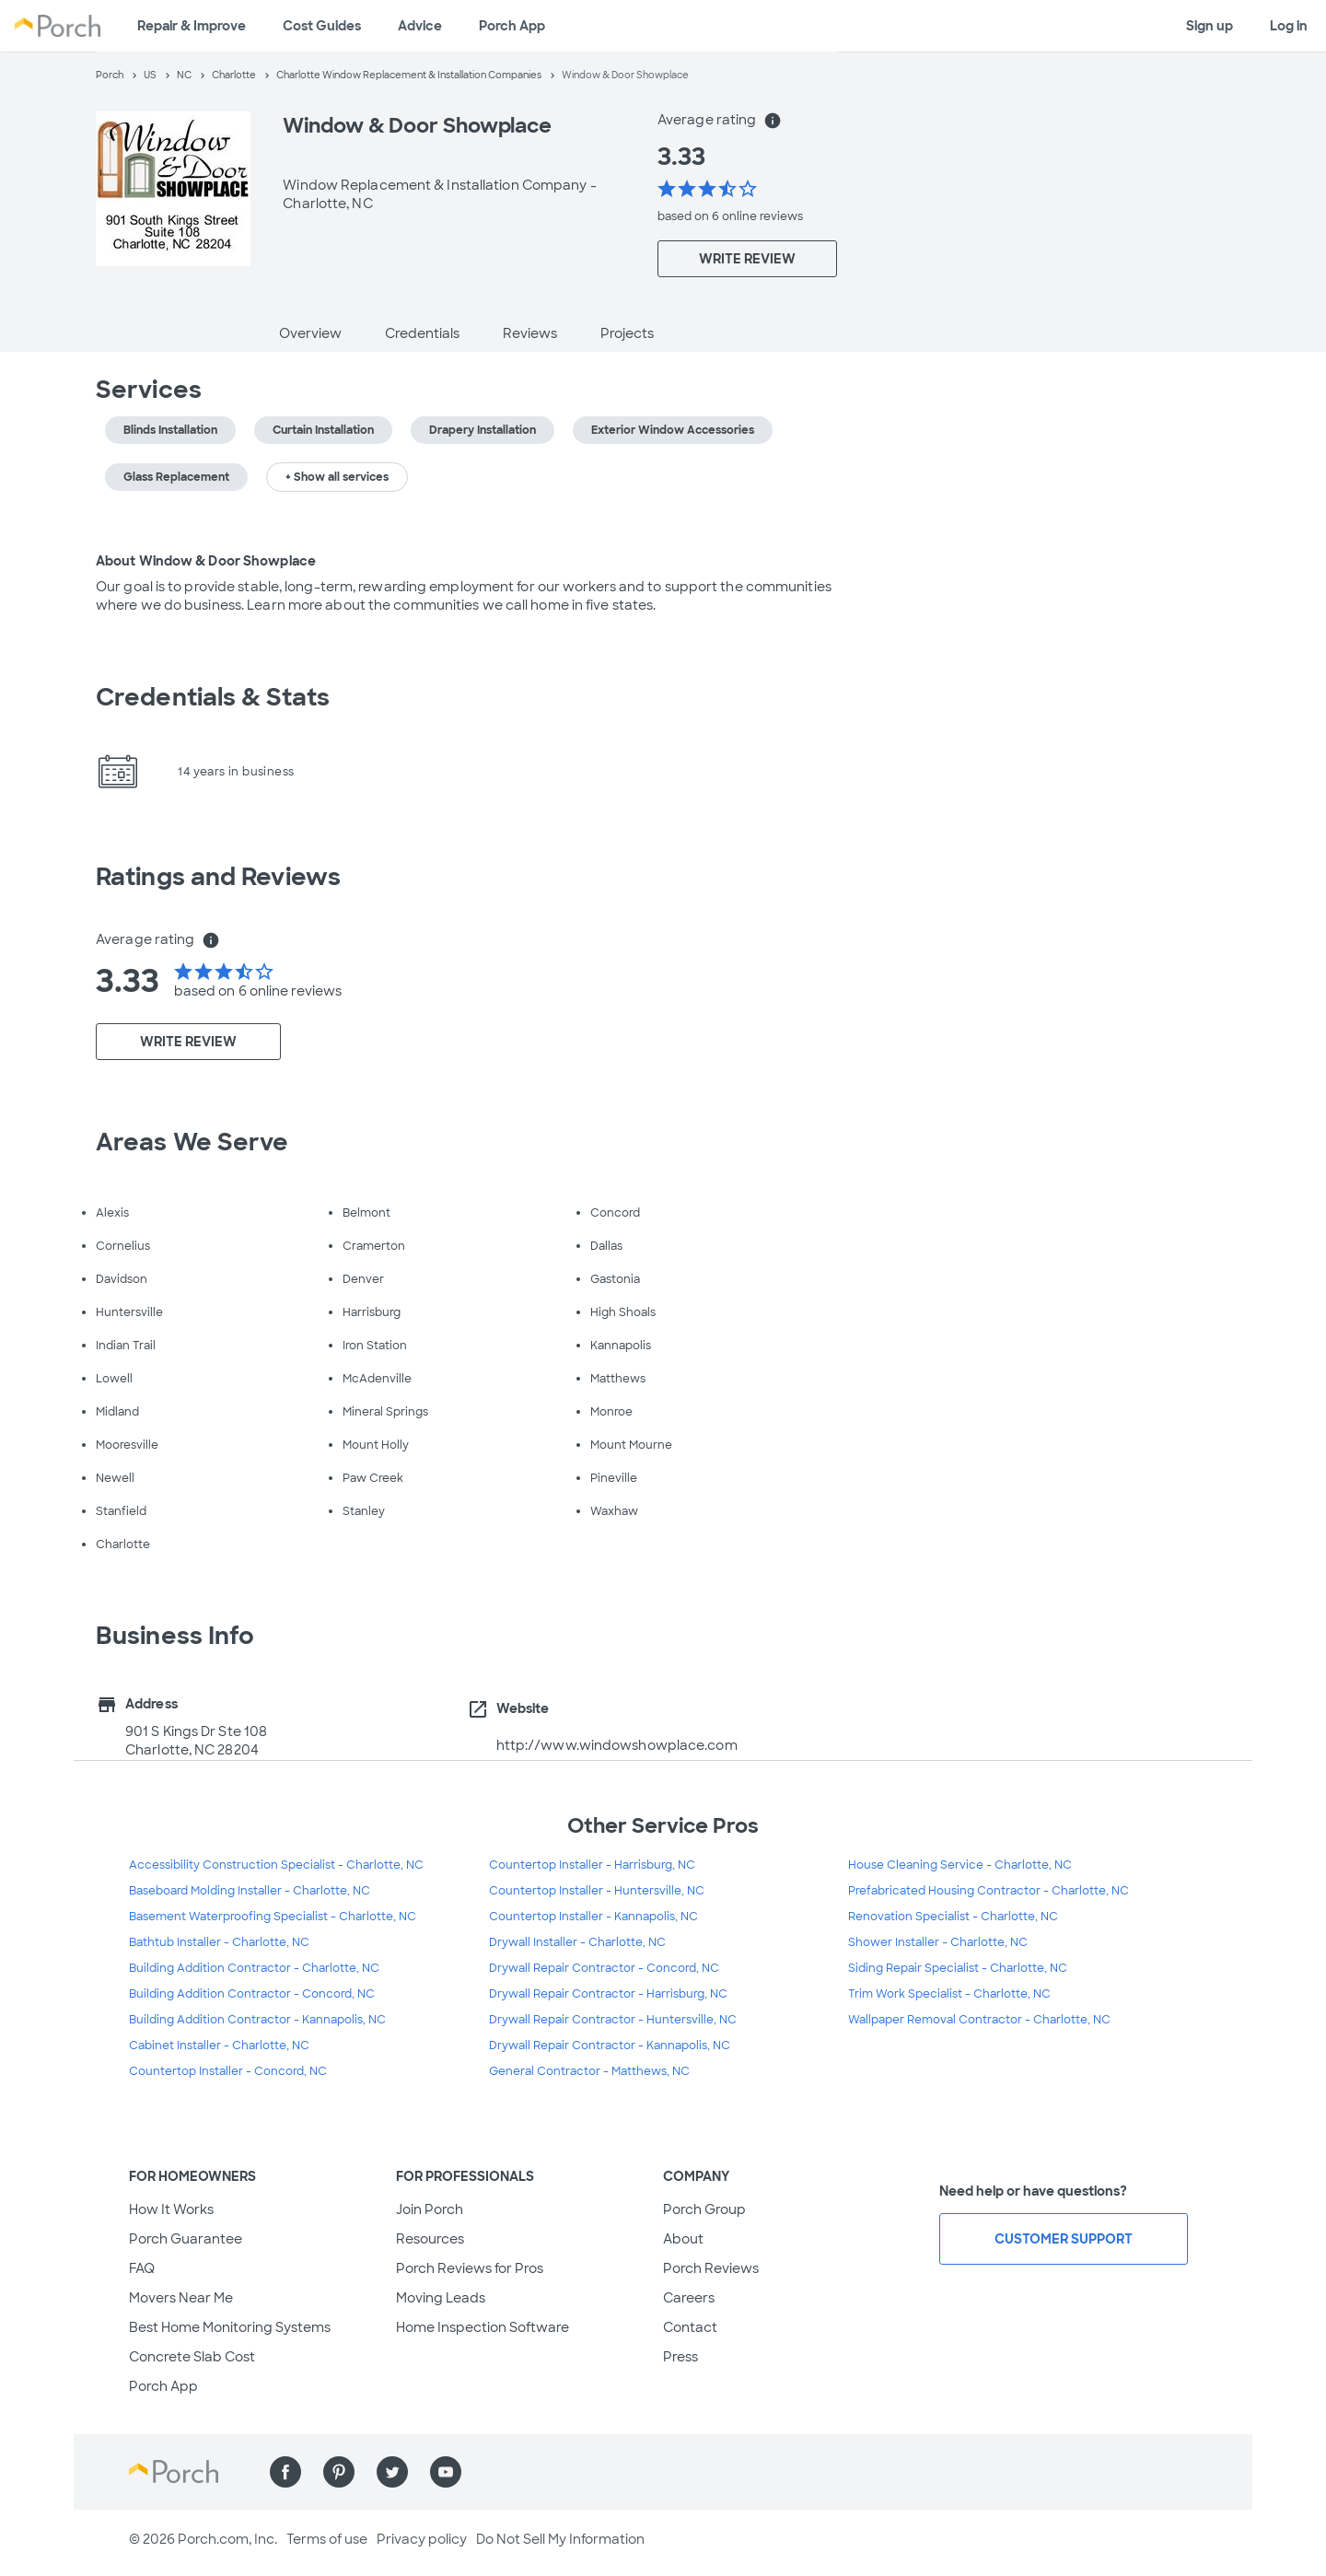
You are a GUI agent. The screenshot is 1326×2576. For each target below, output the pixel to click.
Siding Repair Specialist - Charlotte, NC (957, 1968)
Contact (690, 2327)
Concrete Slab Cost (192, 2357)
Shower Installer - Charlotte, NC (938, 1942)
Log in (1289, 25)
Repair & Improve (191, 25)
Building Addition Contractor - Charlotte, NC (254, 1968)
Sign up (1209, 25)
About (683, 2239)
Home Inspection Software (482, 2327)
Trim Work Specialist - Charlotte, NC (949, 1994)
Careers (689, 2298)
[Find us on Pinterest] (339, 2472)
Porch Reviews (711, 2268)
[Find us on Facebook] (285, 2472)
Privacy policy (422, 2539)
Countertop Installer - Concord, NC (228, 2071)
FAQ (142, 2268)
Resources (430, 2239)
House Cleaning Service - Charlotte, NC (960, 1865)
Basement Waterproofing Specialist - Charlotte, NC (272, 1916)
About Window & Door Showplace (206, 561)
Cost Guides (322, 25)
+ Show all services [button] (337, 477)
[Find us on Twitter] (392, 2472)
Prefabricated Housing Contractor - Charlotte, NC (988, 1890)
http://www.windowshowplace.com (617, 1745)
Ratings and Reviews (218, 876)
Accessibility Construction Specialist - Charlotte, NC (276, 1865)
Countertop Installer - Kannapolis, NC (593, 1916)
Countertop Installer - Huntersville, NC (596, 1890)
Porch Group (704, 2209)
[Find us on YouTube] (445, 2472)
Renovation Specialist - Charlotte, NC (953, 1916)
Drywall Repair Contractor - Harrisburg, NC (608, 1994)
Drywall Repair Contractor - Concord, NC (604, 1968)
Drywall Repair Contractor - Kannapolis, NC (609, 2045)
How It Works (171, 2209)
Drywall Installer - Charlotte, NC (577, 1942)
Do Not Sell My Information (560, 2539)
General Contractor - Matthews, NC (589, 2071)
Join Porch (429, 2209)
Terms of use (326, 2539)
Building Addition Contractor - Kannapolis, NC (257, 2019)
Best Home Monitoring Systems (230, 2327)
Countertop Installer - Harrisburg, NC (592, 1865)
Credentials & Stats (213, 697)
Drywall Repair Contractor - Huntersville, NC (613, 2019)
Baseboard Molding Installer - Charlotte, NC (249, 1890)
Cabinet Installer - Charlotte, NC (219, 2045)
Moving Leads (440, 2298)
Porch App (512, 25)
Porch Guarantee (185, 2239)
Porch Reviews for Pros (469, 2268)
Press (680, 2357)
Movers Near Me (181, 2298)
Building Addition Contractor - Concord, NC (252, 1994)
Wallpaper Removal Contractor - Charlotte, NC (979, 2019)
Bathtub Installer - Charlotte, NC (219, 1942)
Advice (420, 25)
